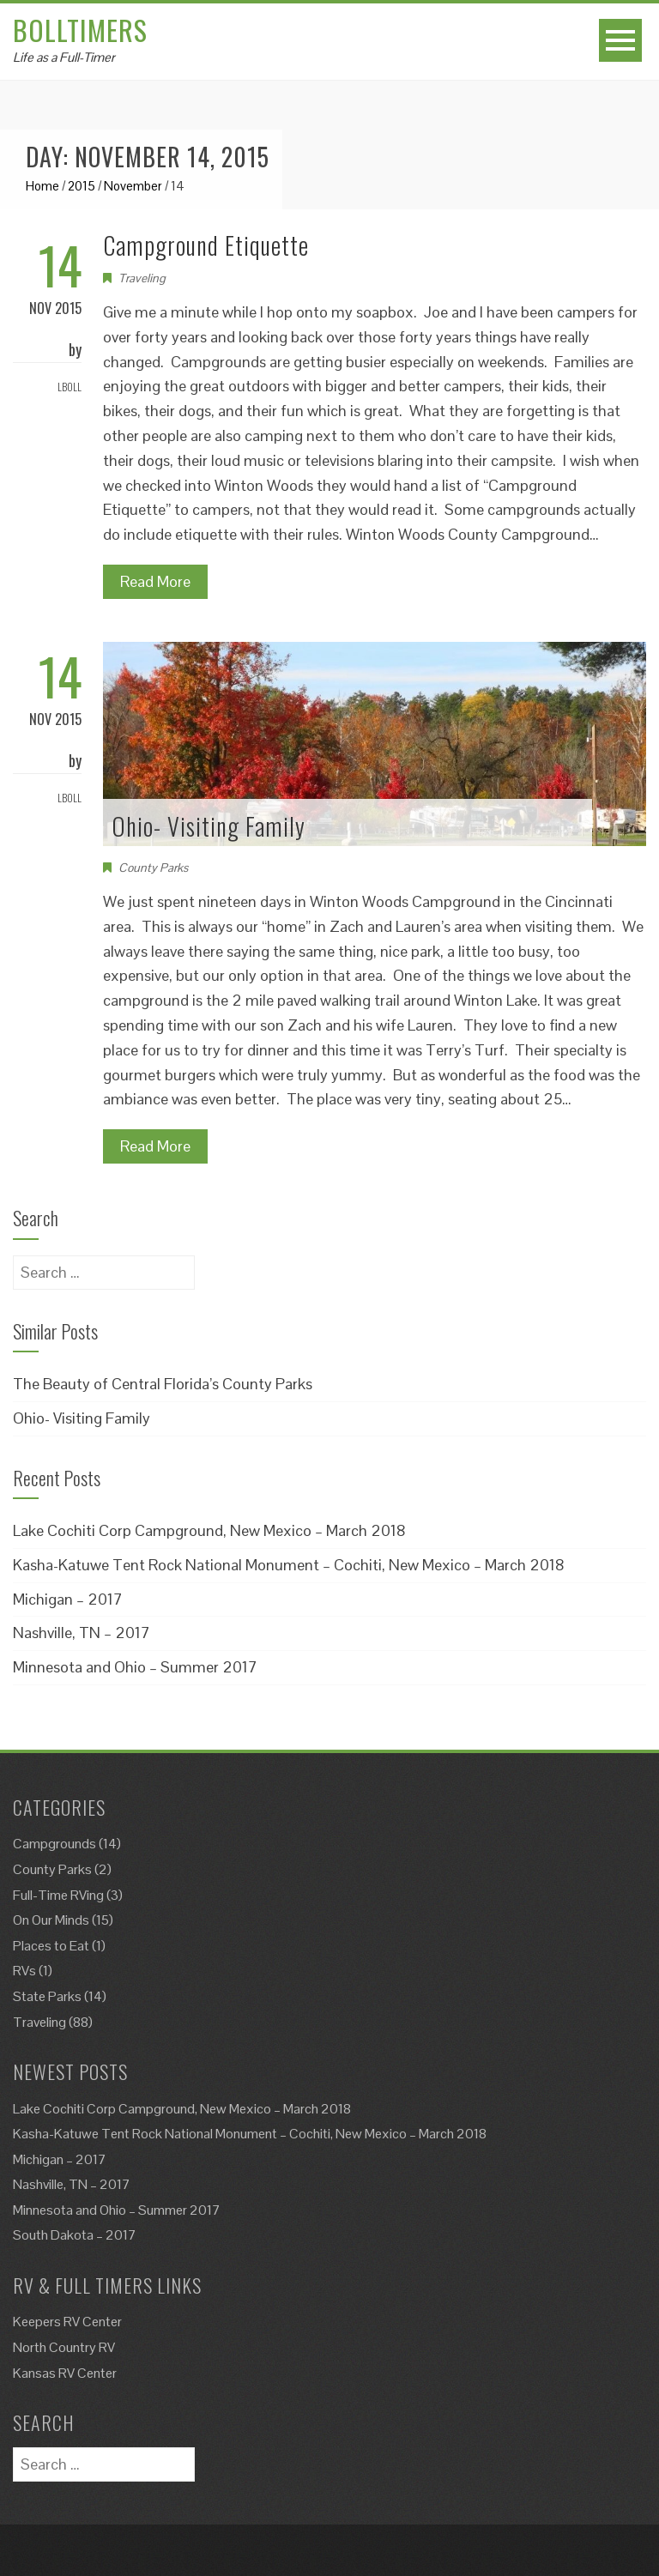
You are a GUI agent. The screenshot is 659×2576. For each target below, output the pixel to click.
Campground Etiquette (206, 245)
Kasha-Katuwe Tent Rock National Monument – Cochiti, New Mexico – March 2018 (289, 1565)
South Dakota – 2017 (74, 2235)
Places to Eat (51, 1946)
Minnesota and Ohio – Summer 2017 (135, 1667)
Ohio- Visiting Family (208, 826)
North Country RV (64, 2347)
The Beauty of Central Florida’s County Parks (162, 1384)
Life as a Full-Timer (64, 57)
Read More (155, 581)
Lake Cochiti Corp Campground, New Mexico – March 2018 (209, 1530)
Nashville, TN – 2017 (81, 1632)
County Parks (153, 867)
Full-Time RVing (58, 1895)
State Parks (47, 1996)
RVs (24, 1971)
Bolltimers (80, 29)
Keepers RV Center (67, 2322)
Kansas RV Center (65, 2373)
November (133, 186)
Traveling (142, 278)
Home (42, 186)
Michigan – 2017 (68, 1599)
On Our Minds (51, 1920)
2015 (81, 186)
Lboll (69, 386)
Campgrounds (54, 1844)
